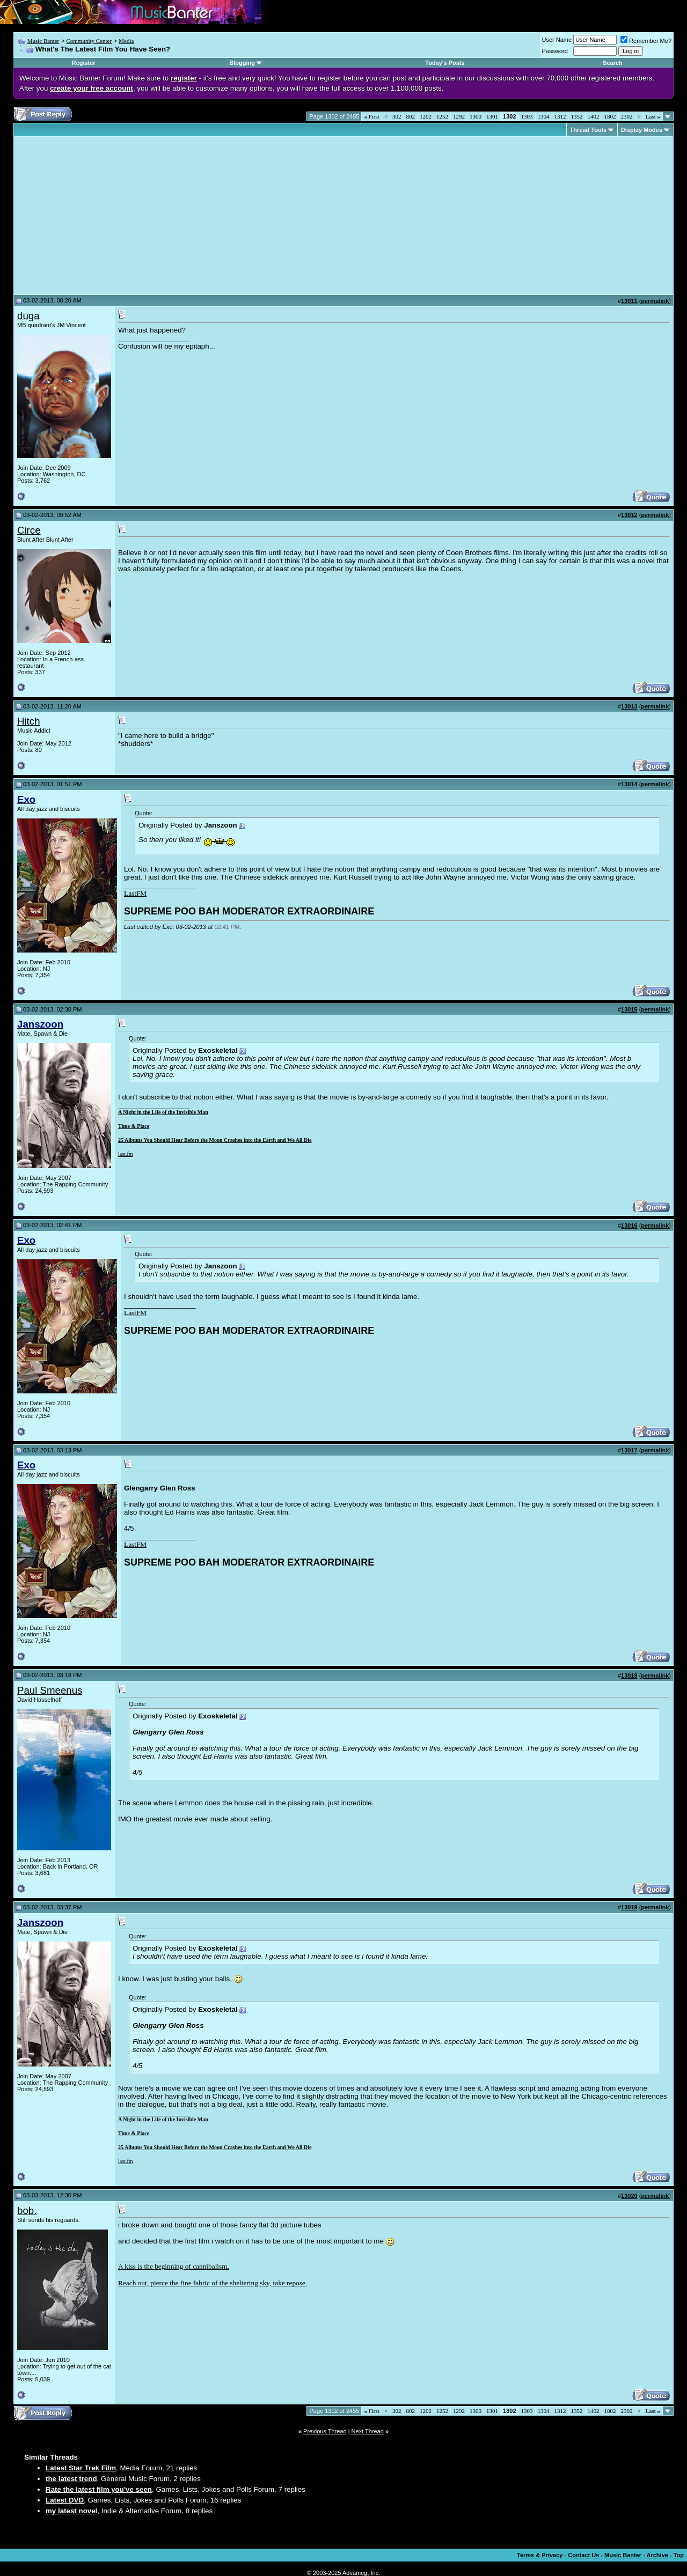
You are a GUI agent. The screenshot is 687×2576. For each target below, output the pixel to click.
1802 (610, 116)
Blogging (242, 63)
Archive (657, 2555)
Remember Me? (645, 41)
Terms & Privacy (539, 2555)
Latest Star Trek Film (81, 2468)
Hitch (28, 721)
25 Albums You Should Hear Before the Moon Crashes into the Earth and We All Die (215, 1140)
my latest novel (71, 2511)
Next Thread (368, 2431)
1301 (492, 116)
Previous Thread (325, 2431)
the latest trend (71, 2479)
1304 (544, 116)
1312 (560, 116)
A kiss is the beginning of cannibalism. (173, 2266)
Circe (29, 530)
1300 (475, 116)
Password (555, 51)
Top (679, 2555)
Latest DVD (65, 2500)
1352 (577, 116)
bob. (26, 2210)
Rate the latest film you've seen (99, 2489)
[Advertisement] (107, 216)
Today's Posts (444, 63)
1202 (426, 116)
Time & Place (133, 1126)
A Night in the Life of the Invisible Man (163, 1112)
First (371, 116)
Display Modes (641, 130)
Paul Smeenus (49, 1690)
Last (653, 116)
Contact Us (583, 2555)
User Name (557, 39)
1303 (527, 116)
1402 (594, 116)
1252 (442, 116)
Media (126, 41)
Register (84, 63)
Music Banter (43, 41)
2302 (627, 116)
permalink (655, 301)
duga (28, 315)
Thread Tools (588, 130)
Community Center (89, 41)
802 (410, 116)
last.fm (125, 1154)
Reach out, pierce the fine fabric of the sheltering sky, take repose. (212, 2283)
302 (396, 116)
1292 (459, 116)
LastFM (135, 893)
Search (613, 63)
